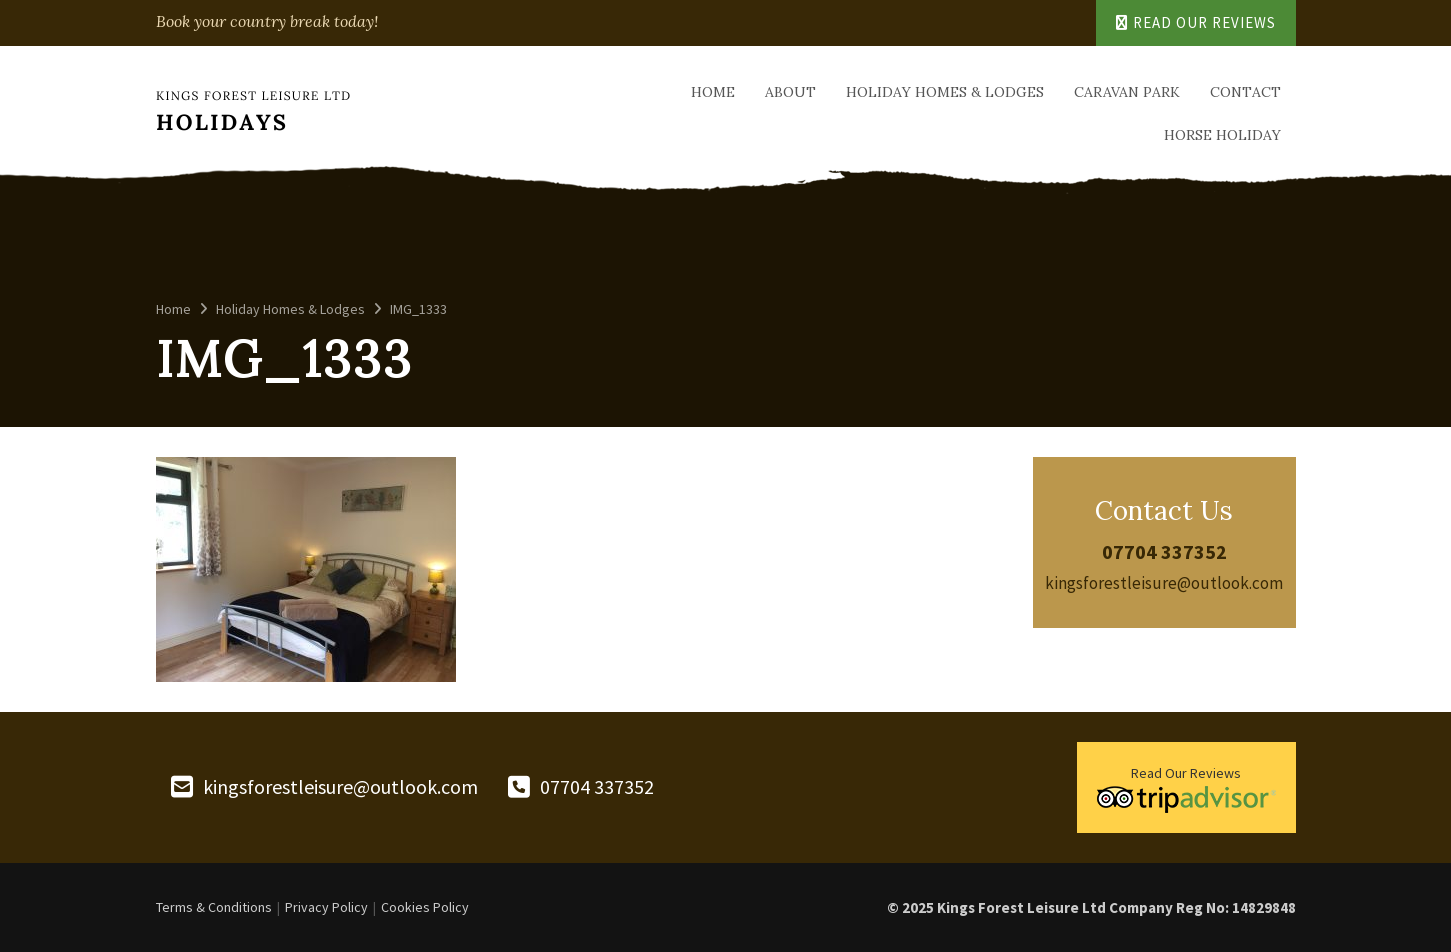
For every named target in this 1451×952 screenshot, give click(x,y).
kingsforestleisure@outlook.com (1164, 583)
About (790, 92)
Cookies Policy (425, 907)
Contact (1245, 92)
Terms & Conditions (214, 907)
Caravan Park (1127, 92)
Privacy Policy (326, 907)
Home (713, 92)
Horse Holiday (1222, 135)
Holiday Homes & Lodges (945, 92)
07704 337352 (1164, 551)
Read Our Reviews (1196, 22)
